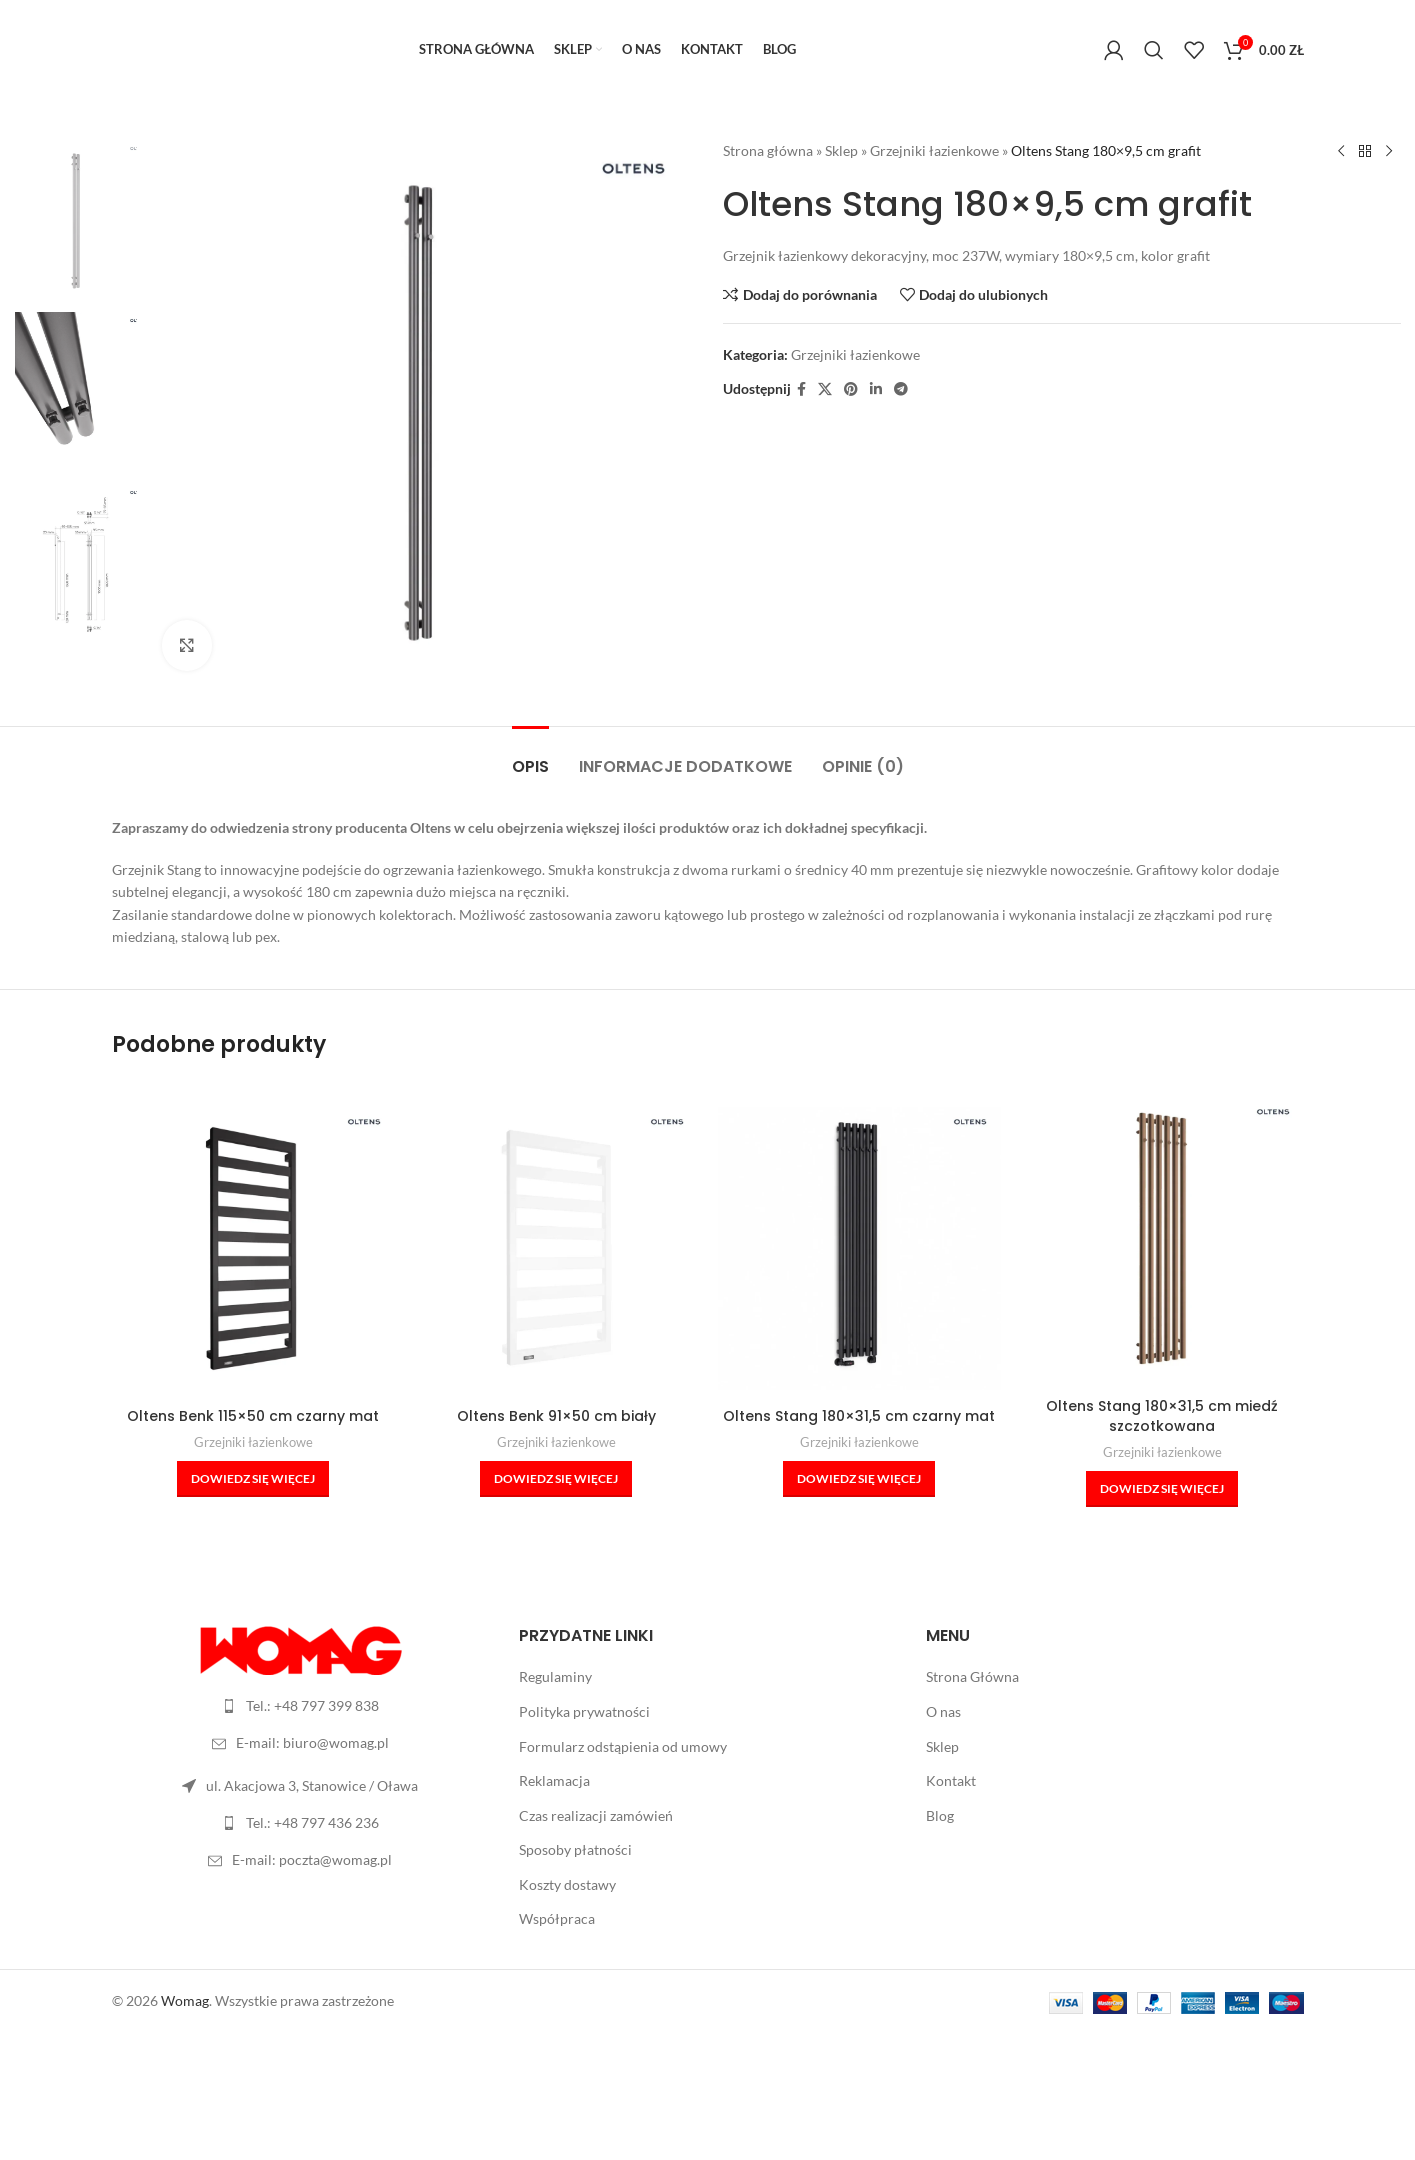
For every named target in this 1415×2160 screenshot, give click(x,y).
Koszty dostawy (567, 1884)
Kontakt (951, 1780)
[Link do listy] (300, 1706)
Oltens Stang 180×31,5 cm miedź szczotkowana (1162, 1416)
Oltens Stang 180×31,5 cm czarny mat (859, 1416)
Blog (940, 1815)
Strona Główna (972, 1676)
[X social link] (825, 389)
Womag (185, 2000)
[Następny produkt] (1388, 152)
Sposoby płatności (575, 1849)
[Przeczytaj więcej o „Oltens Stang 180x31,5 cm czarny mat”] (859, 1479)
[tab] (530, 756)
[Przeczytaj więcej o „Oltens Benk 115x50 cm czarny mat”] (253, 1479)
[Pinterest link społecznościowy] (851, 389)
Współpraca (557, 1918)
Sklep (841, 150)
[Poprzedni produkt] (1340, 152)
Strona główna (768, 150)
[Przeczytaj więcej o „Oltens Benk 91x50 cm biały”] (556, 1479)
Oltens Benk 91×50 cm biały (556, 1416)
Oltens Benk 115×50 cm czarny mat (253, 1416)
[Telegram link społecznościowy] (901, 389)
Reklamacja (554, 1780)
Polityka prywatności (584, 1711)
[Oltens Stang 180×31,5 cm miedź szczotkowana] (1162, 1238)
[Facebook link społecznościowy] (801, 389)
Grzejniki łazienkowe (934, 150)
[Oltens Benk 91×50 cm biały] (556, 1248)
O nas (943, 1711)
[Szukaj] (1154, 50)
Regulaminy (555, 1676)
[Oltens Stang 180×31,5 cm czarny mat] (859, 1248)
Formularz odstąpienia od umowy (623, 1746)
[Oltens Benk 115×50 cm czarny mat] (253, 1248)
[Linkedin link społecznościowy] (876, 389)
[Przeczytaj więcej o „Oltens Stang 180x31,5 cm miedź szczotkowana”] (1162, 1489)
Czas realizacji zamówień (596, 1815)
